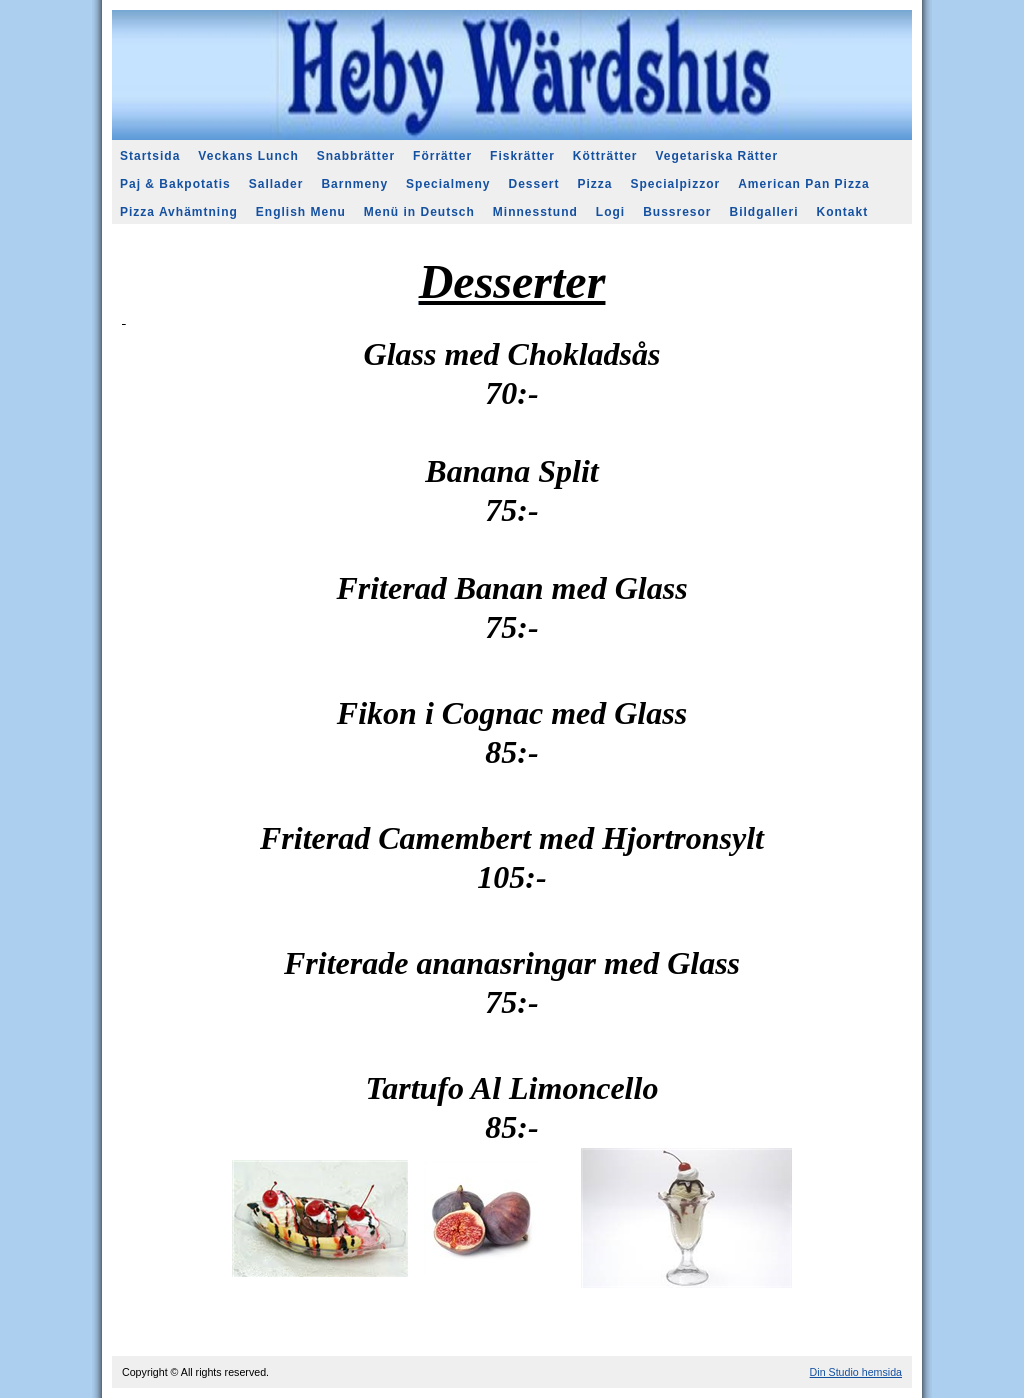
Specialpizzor (676, 184)
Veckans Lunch (248, 156)
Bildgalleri (764, 212)
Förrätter (442, 156)
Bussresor (677, 212)
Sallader (276, 184)
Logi (610, 212)
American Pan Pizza (803, 184)
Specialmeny (448, 184)
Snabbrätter (356, 156)
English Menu (301, 212)
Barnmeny (354, 184)
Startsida (150, 156)
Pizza (595, 184)
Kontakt (843, 212)
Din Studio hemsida (856, 1372)
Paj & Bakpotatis (175, 184)
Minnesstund (535, 212)
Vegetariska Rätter (716, 156)
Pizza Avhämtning (179, 212)
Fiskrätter (522, 156)
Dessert (533, 184)
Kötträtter (605, 156)
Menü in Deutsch (419, 212)
